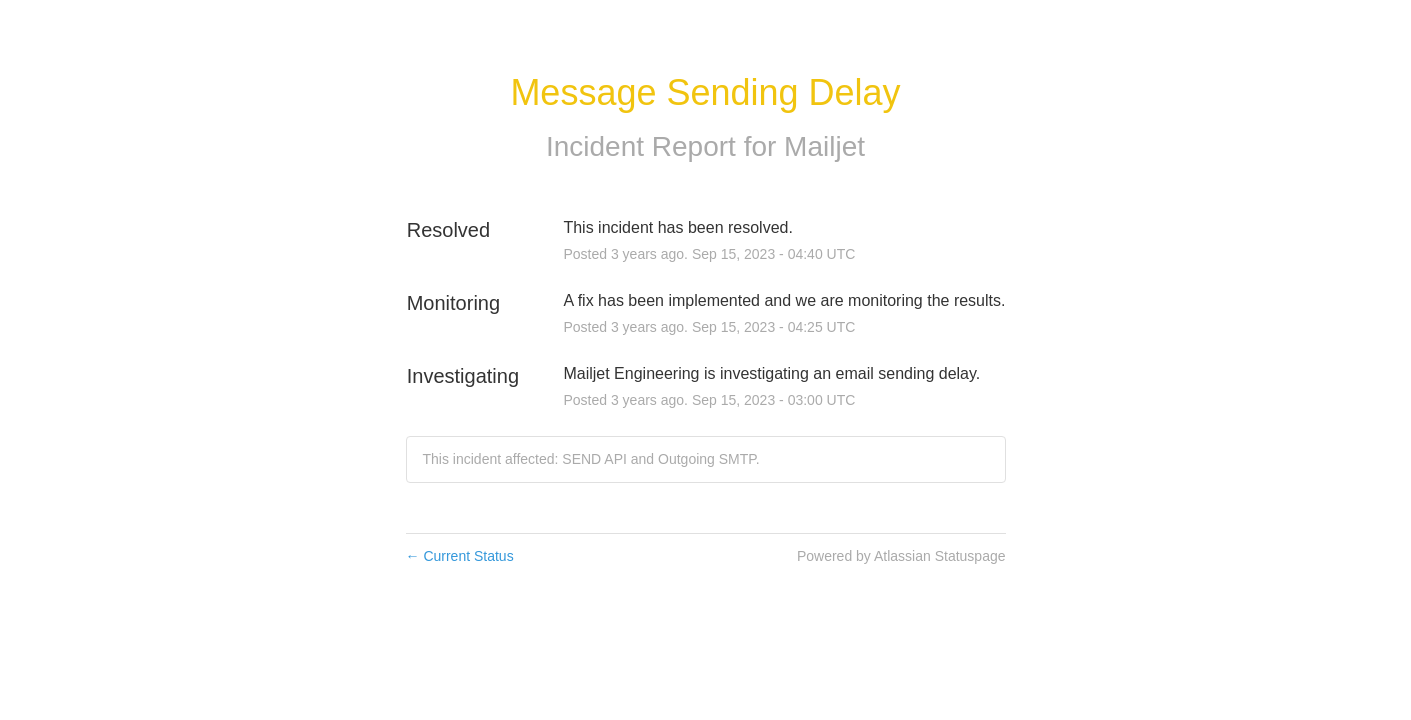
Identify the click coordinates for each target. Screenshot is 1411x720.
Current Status (460, 556)
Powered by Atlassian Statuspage (901, 556)
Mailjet (824, 146)
